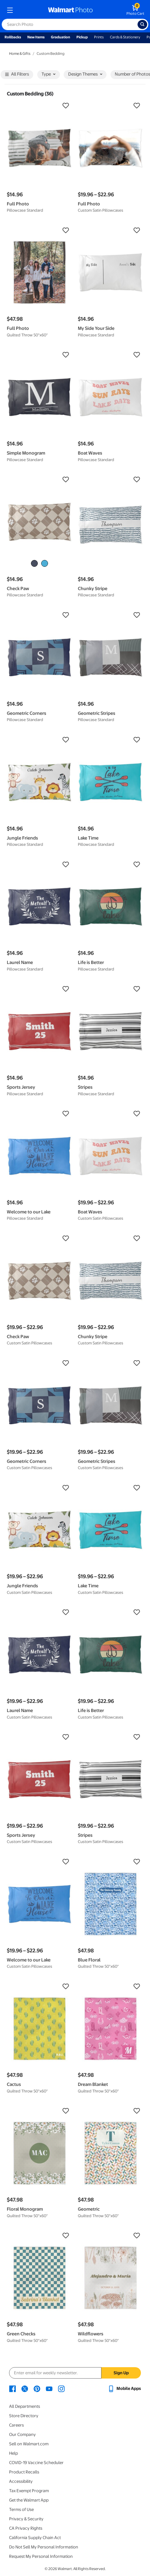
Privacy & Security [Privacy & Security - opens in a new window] (26, 2518)
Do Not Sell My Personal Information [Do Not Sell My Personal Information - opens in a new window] (43, 2547)
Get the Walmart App (29, 2500)
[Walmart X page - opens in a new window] (24, 2388)
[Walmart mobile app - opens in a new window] (124, 2388)
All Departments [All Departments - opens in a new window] (24, 2406)
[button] (39, 106)
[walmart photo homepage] (70, 10)
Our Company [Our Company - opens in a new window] (22, 2434)
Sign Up (121, 2372)
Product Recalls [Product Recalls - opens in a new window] (24, 2472)
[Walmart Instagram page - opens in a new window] (61, 2388)
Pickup (82, 37)
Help (13, 2453)
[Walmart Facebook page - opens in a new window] (12, 2388)
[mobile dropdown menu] (10, 10)
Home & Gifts (19, 53)
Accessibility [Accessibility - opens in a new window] (21, 2481)
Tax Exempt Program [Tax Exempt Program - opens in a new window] (29, 2490)
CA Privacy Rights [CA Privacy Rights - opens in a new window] (25, 2528)
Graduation (60, 37)
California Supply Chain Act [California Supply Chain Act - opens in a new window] (35, 2537)
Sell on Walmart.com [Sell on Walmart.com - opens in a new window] (29, 2443)
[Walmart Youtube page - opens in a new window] (49, 2388)
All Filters (17, 74)
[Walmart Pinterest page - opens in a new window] (37, 2388)
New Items (36, 37)
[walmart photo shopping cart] (135, 10)
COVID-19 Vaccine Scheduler (36, 2462)
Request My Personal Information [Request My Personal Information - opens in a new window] (41, 2556)
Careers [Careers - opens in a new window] (16, 2425)
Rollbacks (13, 37)
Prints (99, 37)
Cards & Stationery (125, 37)
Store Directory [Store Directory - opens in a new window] (23, 2415)
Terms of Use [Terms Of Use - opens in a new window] (21, 2509)
